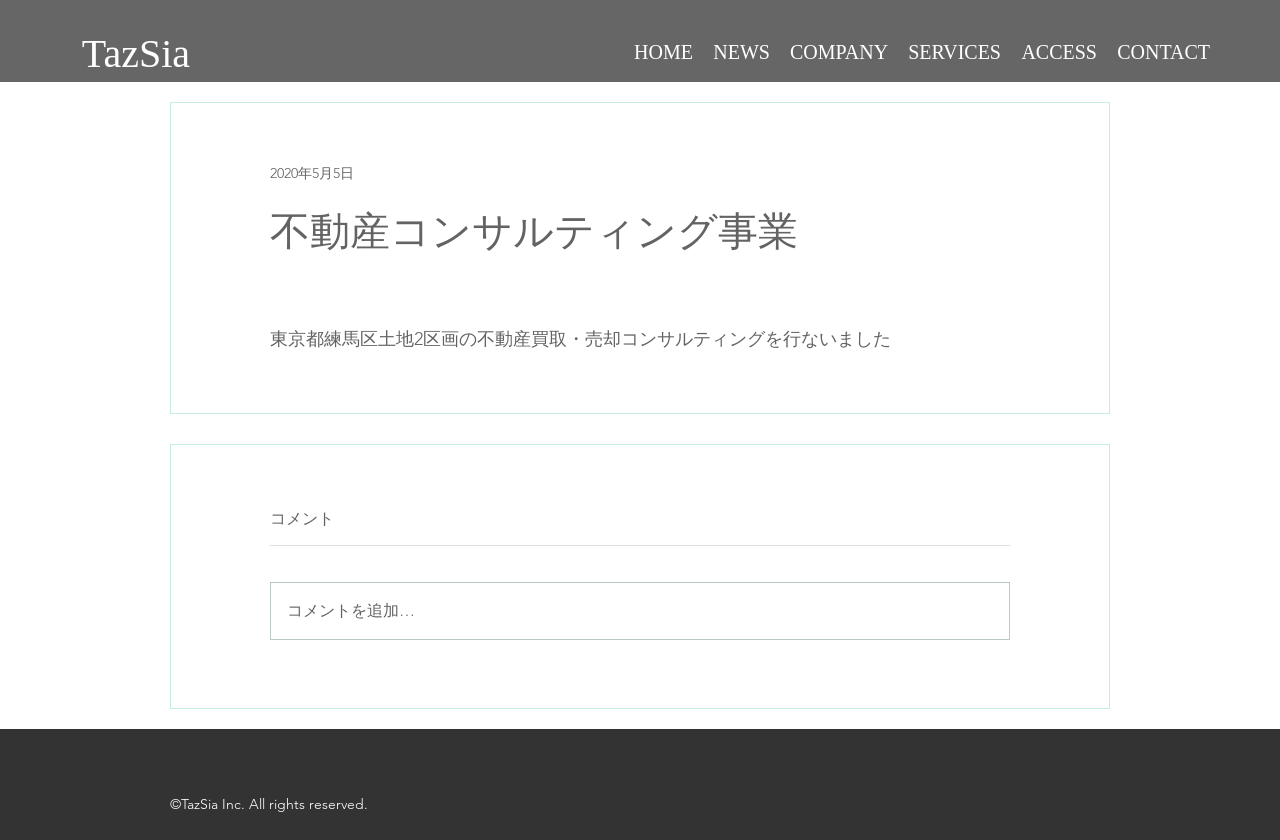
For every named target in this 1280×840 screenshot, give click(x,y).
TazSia (136, 53)
